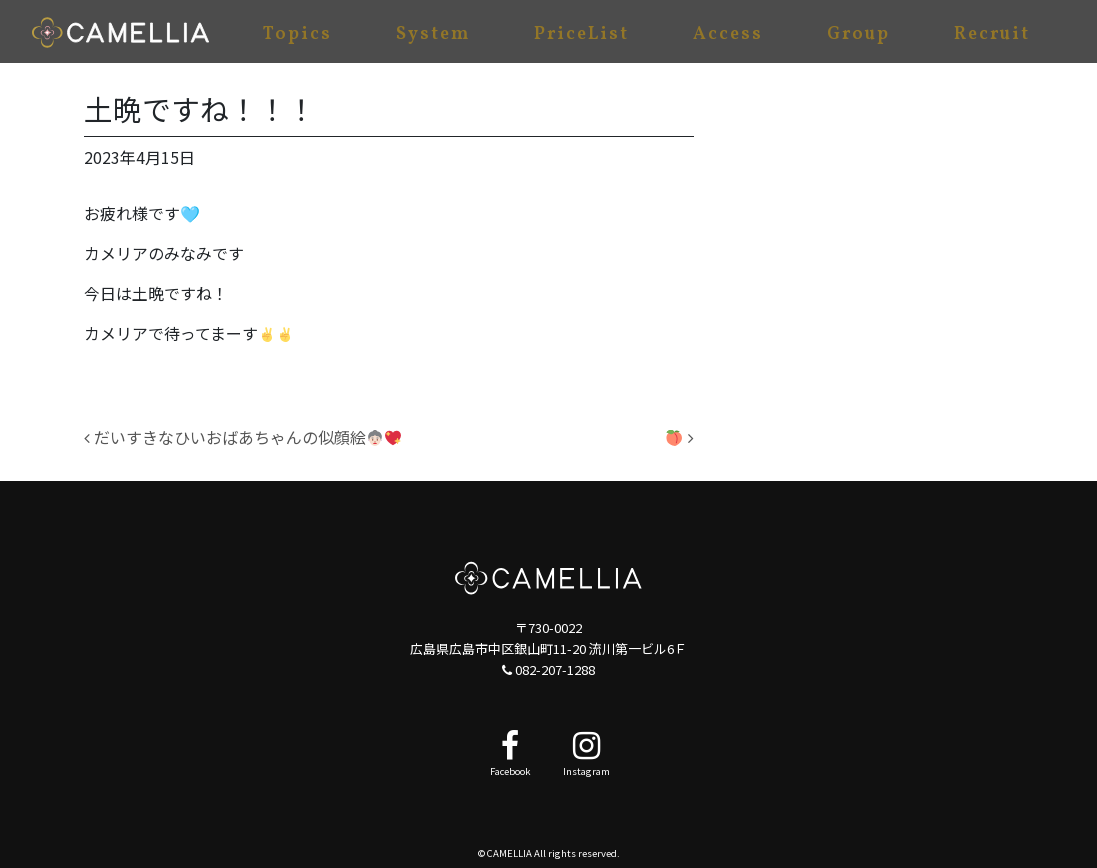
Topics (297, 34)
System (433, 34)
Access (728, 34)
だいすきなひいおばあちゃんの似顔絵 (242, 437)
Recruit (992, 34)
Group (858, 34)
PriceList (581, 34)
